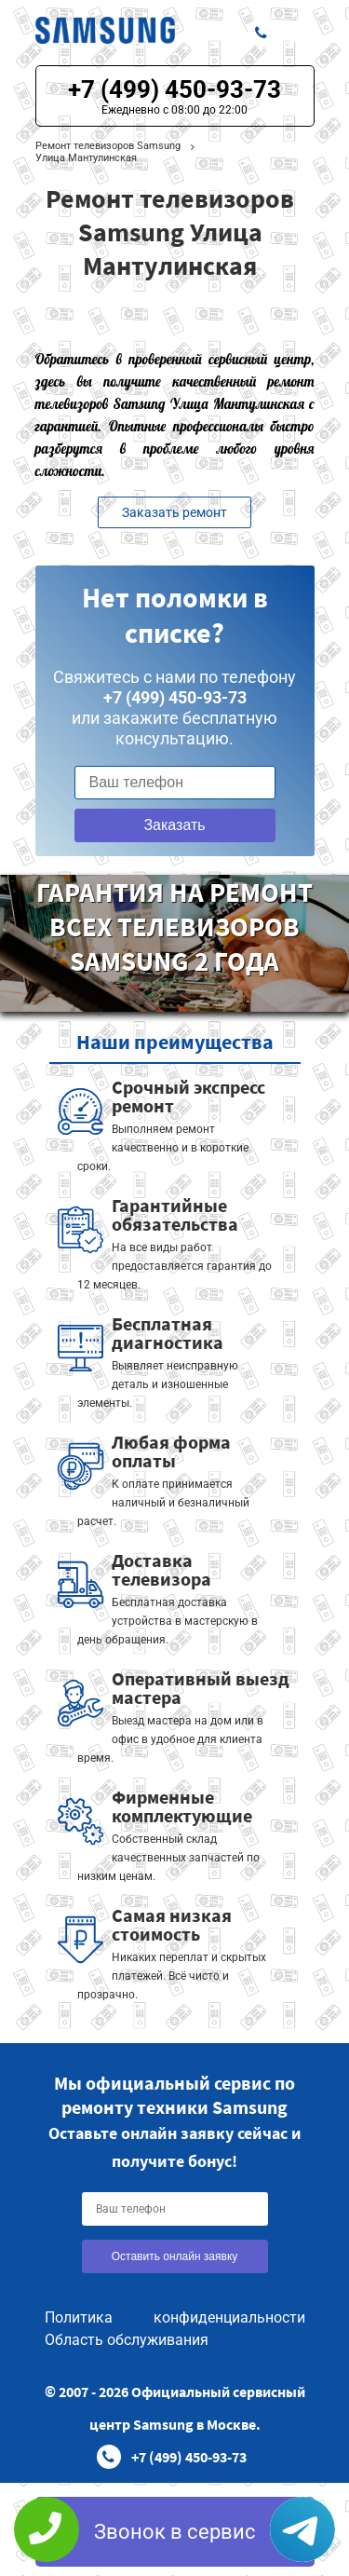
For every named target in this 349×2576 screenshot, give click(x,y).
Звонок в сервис (175, 2531)
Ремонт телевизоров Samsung (108, 146)
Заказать (174, 825)
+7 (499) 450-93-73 (174, 89)
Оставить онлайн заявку (175, 2256)
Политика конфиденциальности (175, 2317)
